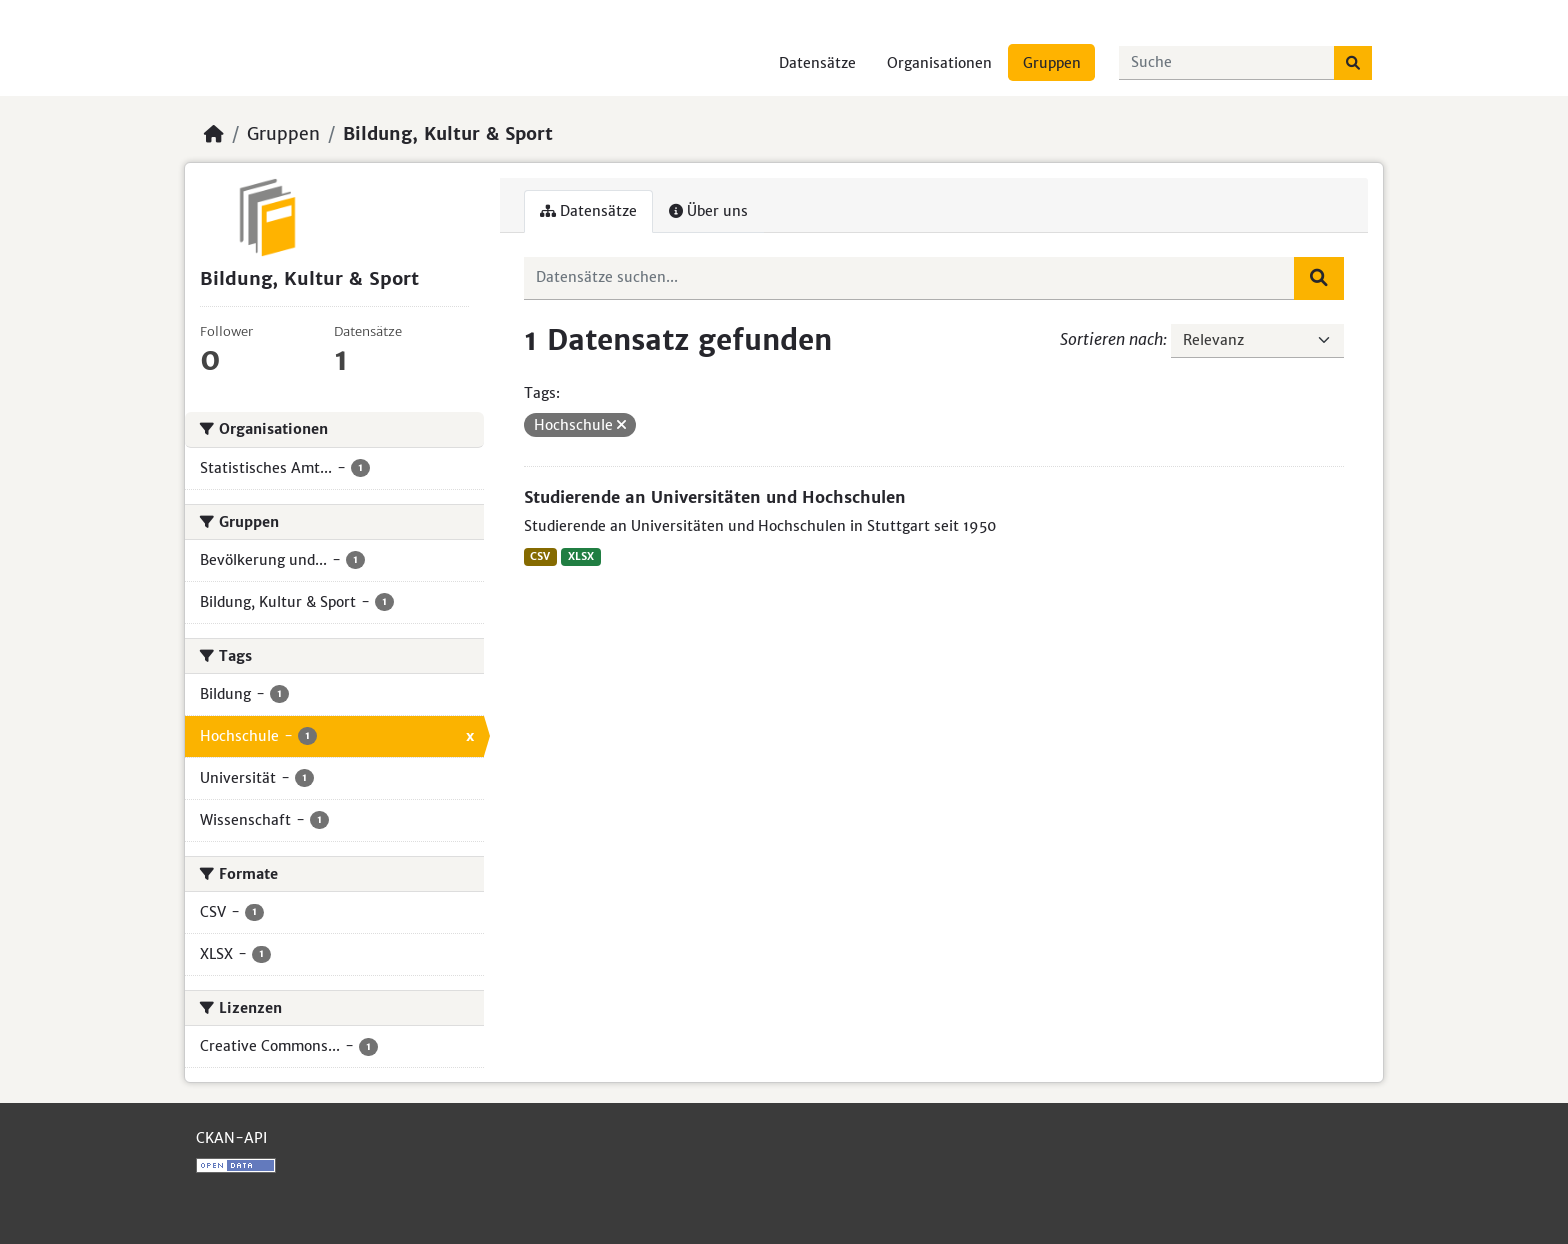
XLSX (581, 556)
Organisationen (939, 63)
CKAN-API (231, 1138)
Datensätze (817, 63)
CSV (540, 556)
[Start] (214, 134)
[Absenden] (1353, 63)
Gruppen (1052, 63)
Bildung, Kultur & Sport (448, 134)
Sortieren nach (1111, 339)
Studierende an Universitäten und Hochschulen (715, 497)
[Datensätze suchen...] (1227, 63)
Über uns (708, 211)
